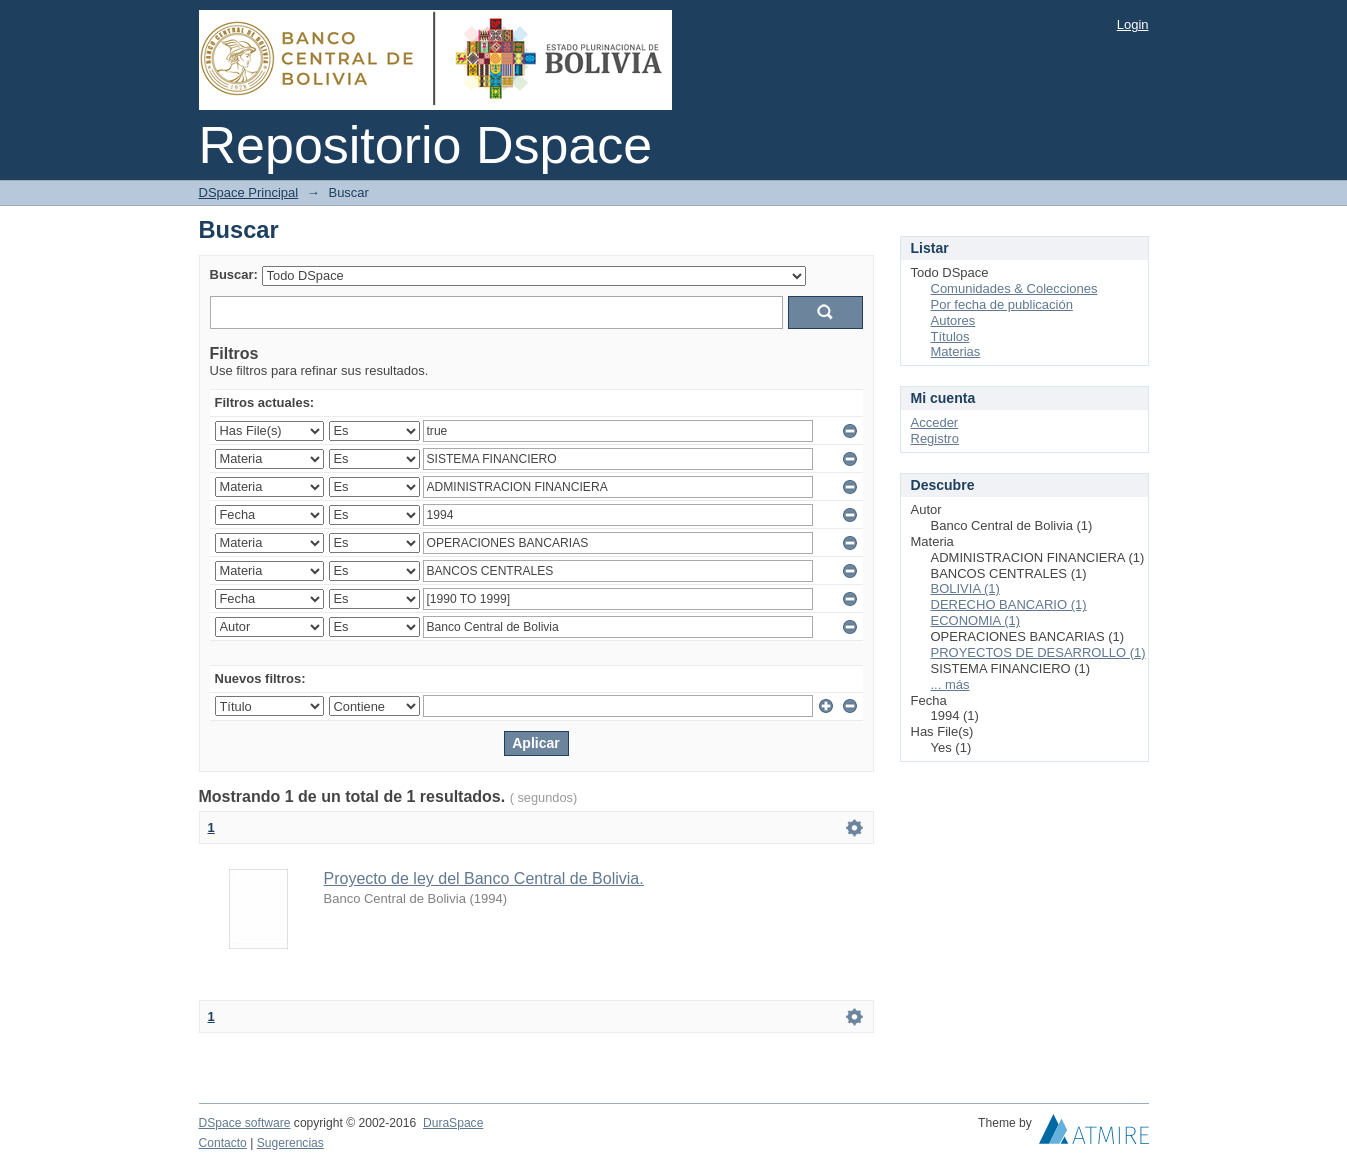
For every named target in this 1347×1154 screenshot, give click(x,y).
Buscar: (234, 274)
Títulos (950, 336)
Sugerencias (290, 1143)
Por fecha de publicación (1002, 304)
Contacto (223, 1143)
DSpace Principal (249, 192)
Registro (935, 438)
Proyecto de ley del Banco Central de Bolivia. (484, 878)
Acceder (935, 422)
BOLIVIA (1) (965, 588)
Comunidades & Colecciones (1014, 288)
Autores (953, 320)
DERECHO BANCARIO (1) (1009, 604)
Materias (956, 351)
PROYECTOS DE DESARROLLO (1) (1038, 652)
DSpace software (245, 1123)
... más (950, 684)
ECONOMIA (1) (976, 620)
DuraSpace (453, 1123)
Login (1133, 24)
